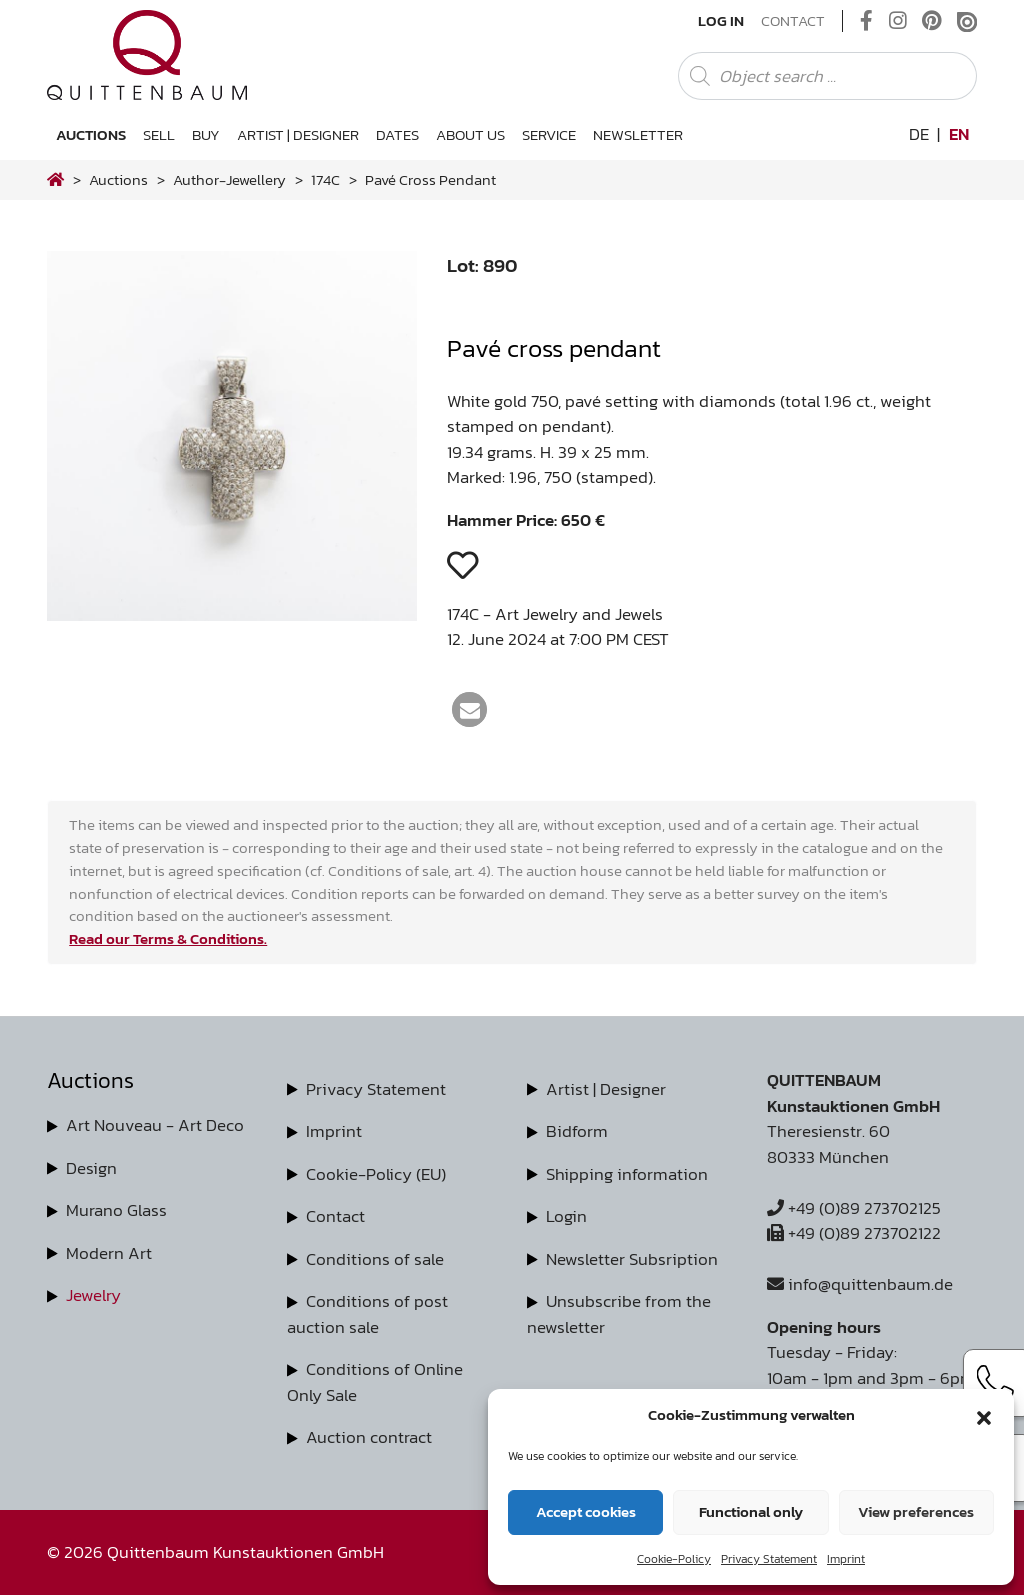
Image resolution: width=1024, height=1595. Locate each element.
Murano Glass (116, 1210)
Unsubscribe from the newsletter (619, 1314)
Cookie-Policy (674, 1559)
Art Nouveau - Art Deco (155, 1125)
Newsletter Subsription (632, 1259)
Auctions (91, 134)
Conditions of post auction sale (367, 1314)
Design (91, 1168)
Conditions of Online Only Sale (375, 1382)
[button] (984, 1415)
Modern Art (109, 1253)
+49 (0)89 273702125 (854, 1208)
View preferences (916, 1511)
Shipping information (627, 1174)
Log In (721, 21)
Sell (159, 134)
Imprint (846, 1559)
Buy (206, 134)
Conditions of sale (375, 1259)
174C (325, 179)
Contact (793, 21)
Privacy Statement (769, 1559)
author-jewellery (229, 179)
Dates (397, 134)
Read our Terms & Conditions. (168, 938)
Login (566, 1216)
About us (470, 134)
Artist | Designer (298, 134)
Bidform (577, 1131)
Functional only (751, 1511)
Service (549, 134)
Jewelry (93, 1295)
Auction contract (369, 1437)
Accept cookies (586, 1511)
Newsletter (638, 134)
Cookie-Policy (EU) (376, 1174)
